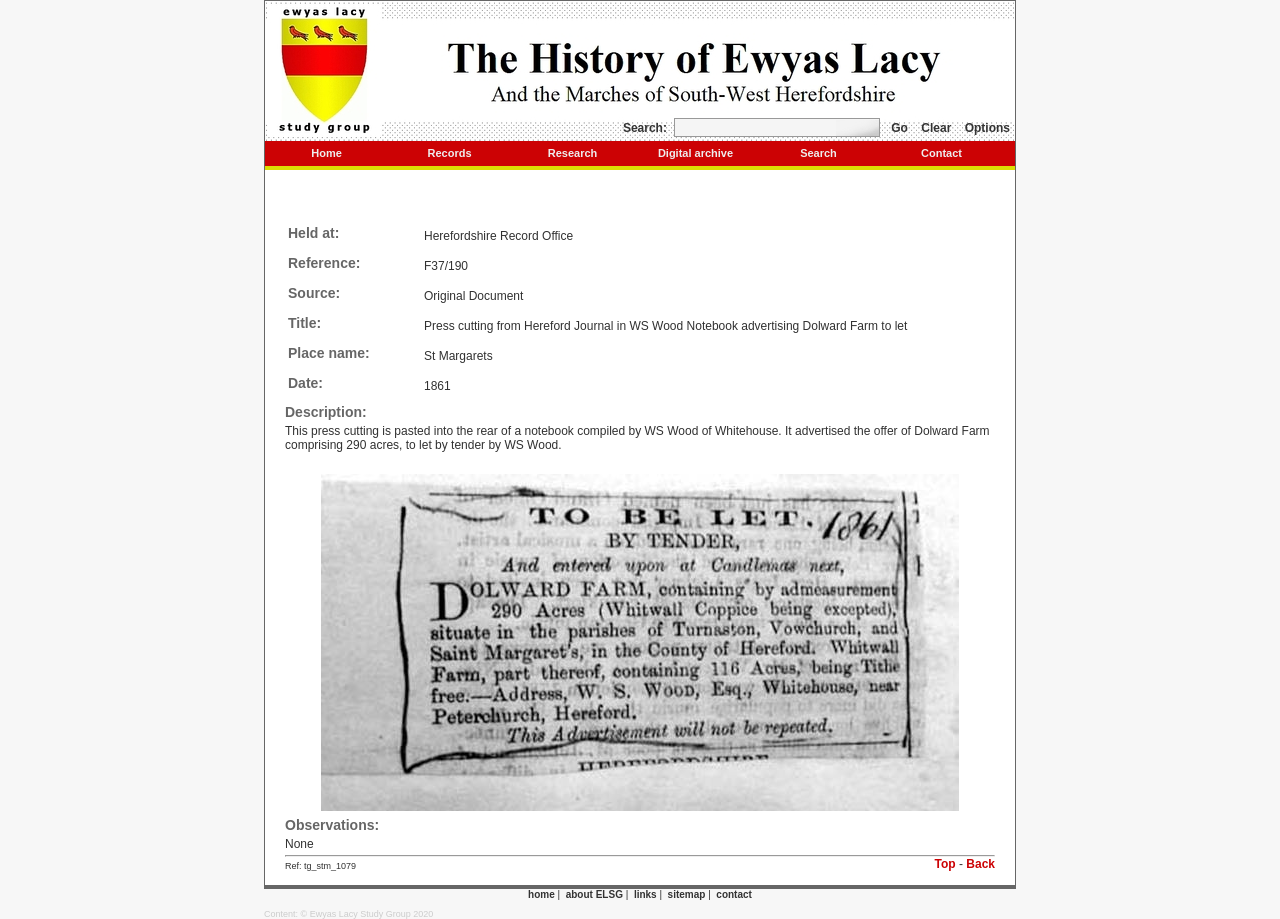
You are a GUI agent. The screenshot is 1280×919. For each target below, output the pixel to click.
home (541, 894)
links (645, 894)
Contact (941, 153)
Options (987, 128)
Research (573, 153)
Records (449, 153)
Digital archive (695, 153)
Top (945, 864)
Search (818, 153)
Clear (936, 128)
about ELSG (594, 894)
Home (326, 153)
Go (899, 128)
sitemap (687, 894)
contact (734, 894)
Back (980, 864)
